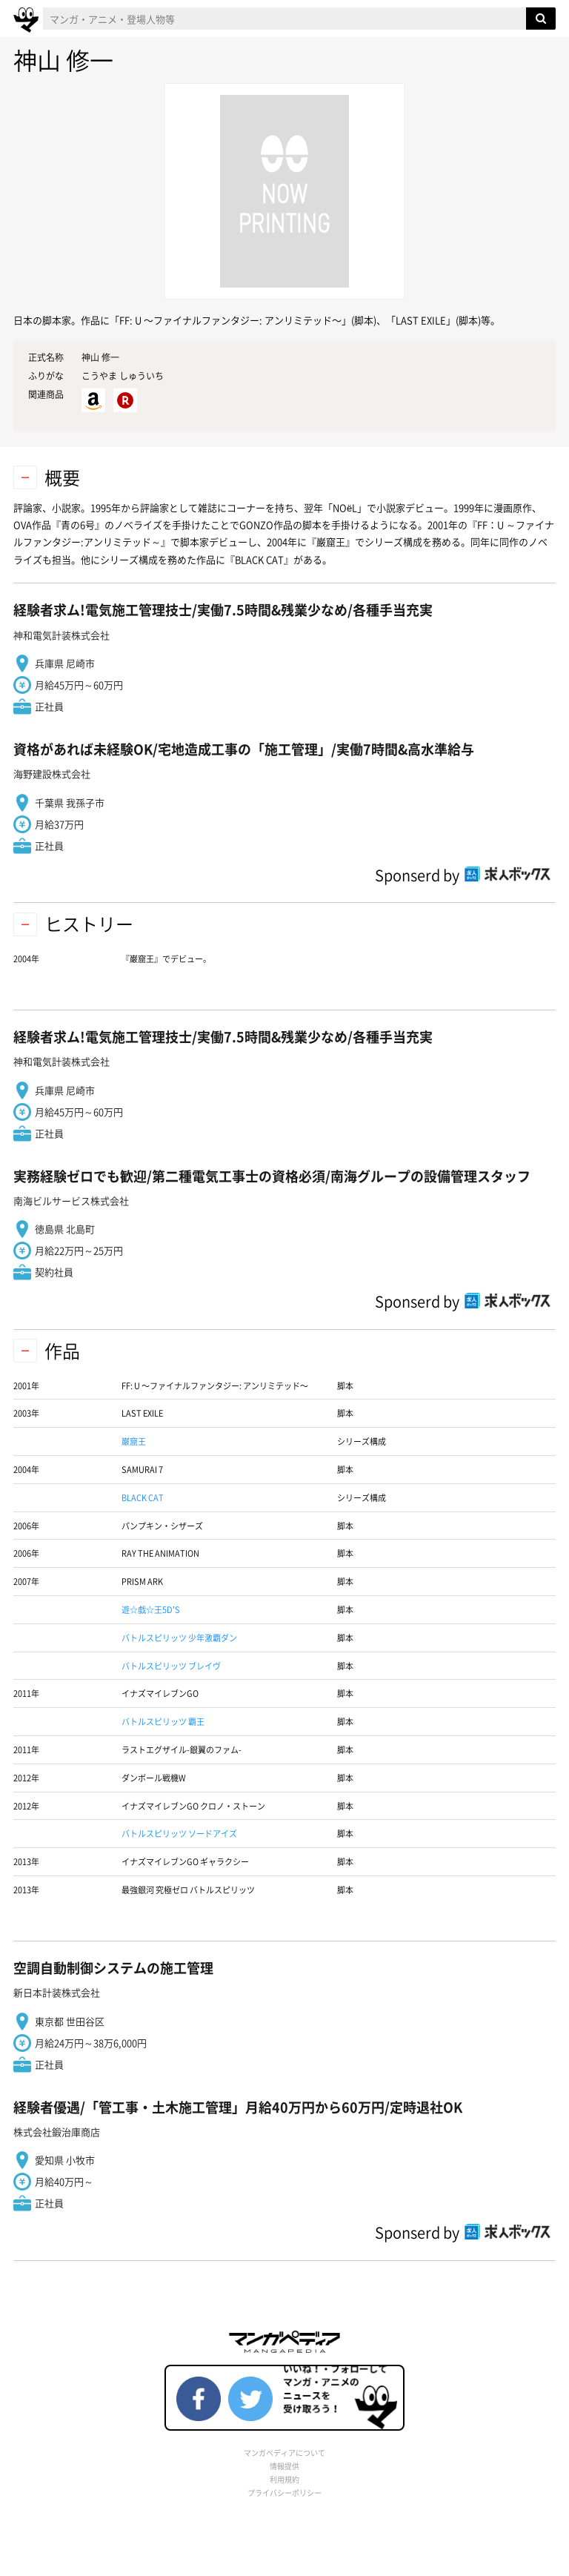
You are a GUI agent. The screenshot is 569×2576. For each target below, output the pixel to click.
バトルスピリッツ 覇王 (163, 1721)
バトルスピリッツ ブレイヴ (171, 1666)
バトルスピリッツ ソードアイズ (179, 1833)
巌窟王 (134, 1441)
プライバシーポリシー (284, 2492)
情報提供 (284, 2465)
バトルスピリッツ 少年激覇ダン (179, 1638)
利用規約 (284, 2479)
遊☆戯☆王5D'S (151, 1609)
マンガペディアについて (284, 2452)
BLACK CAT (143, 1497)
